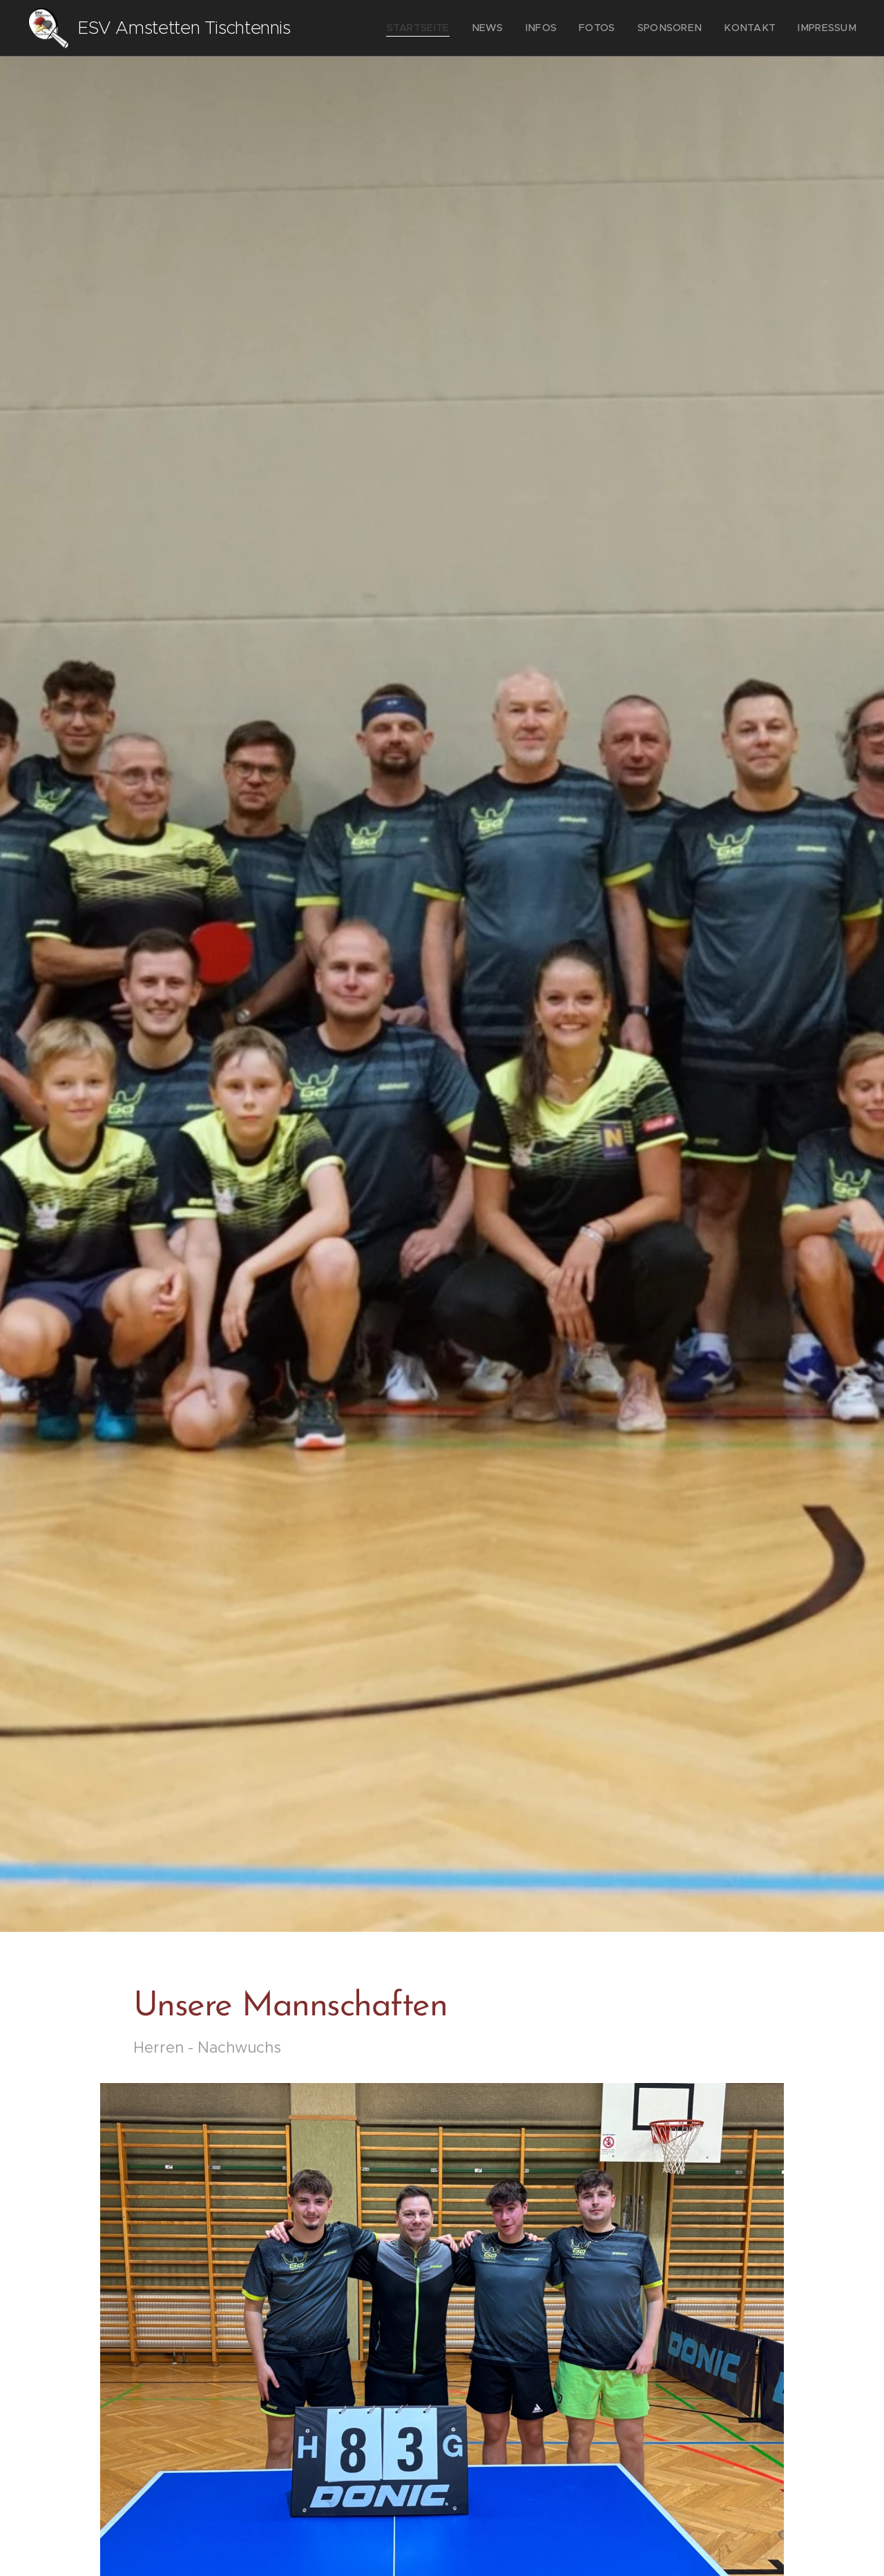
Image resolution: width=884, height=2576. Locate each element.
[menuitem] (452, 28)
